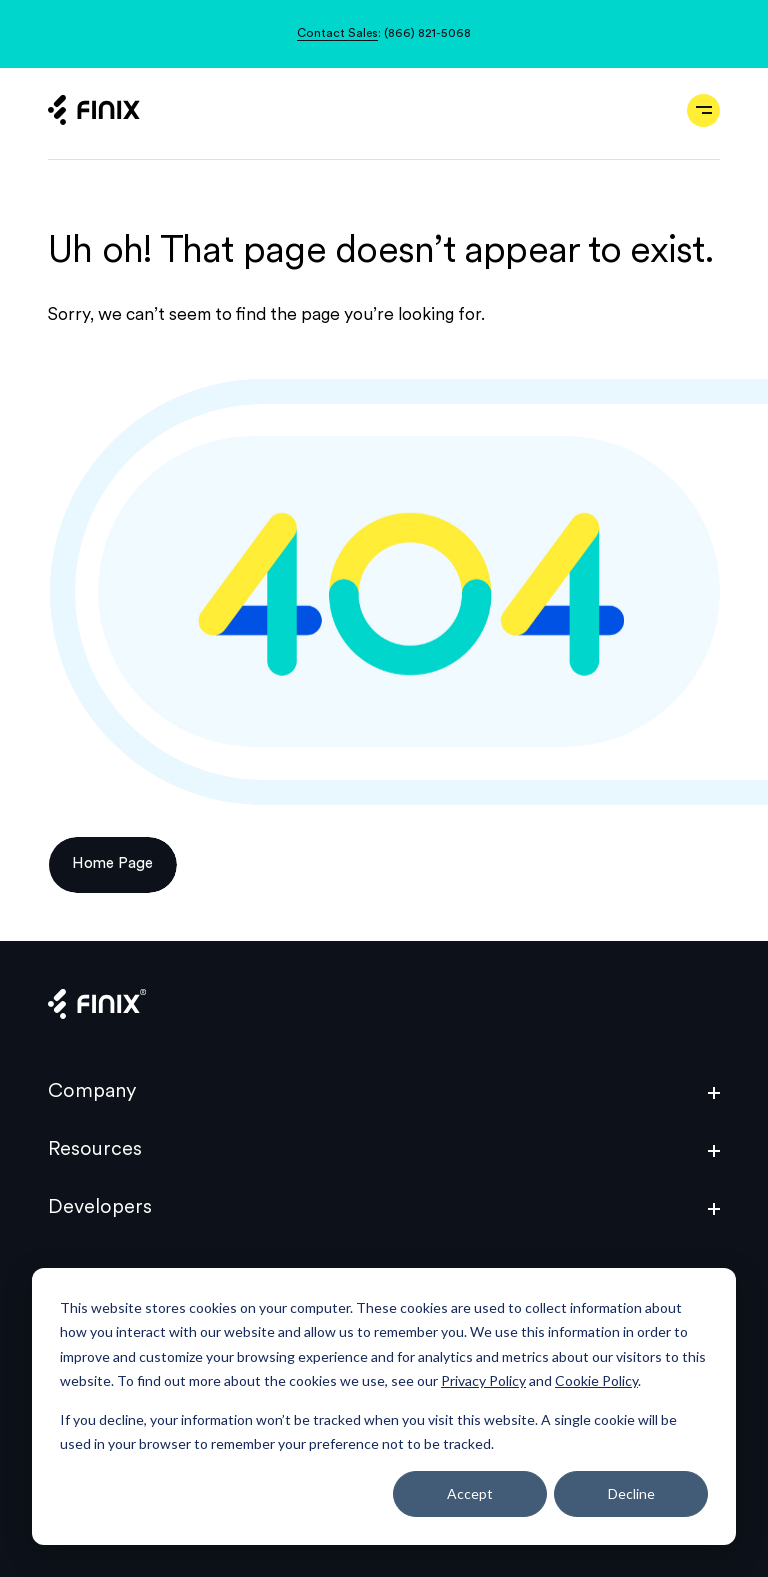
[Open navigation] (703, 110)
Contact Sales (337, 34)
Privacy (73, 1333)
